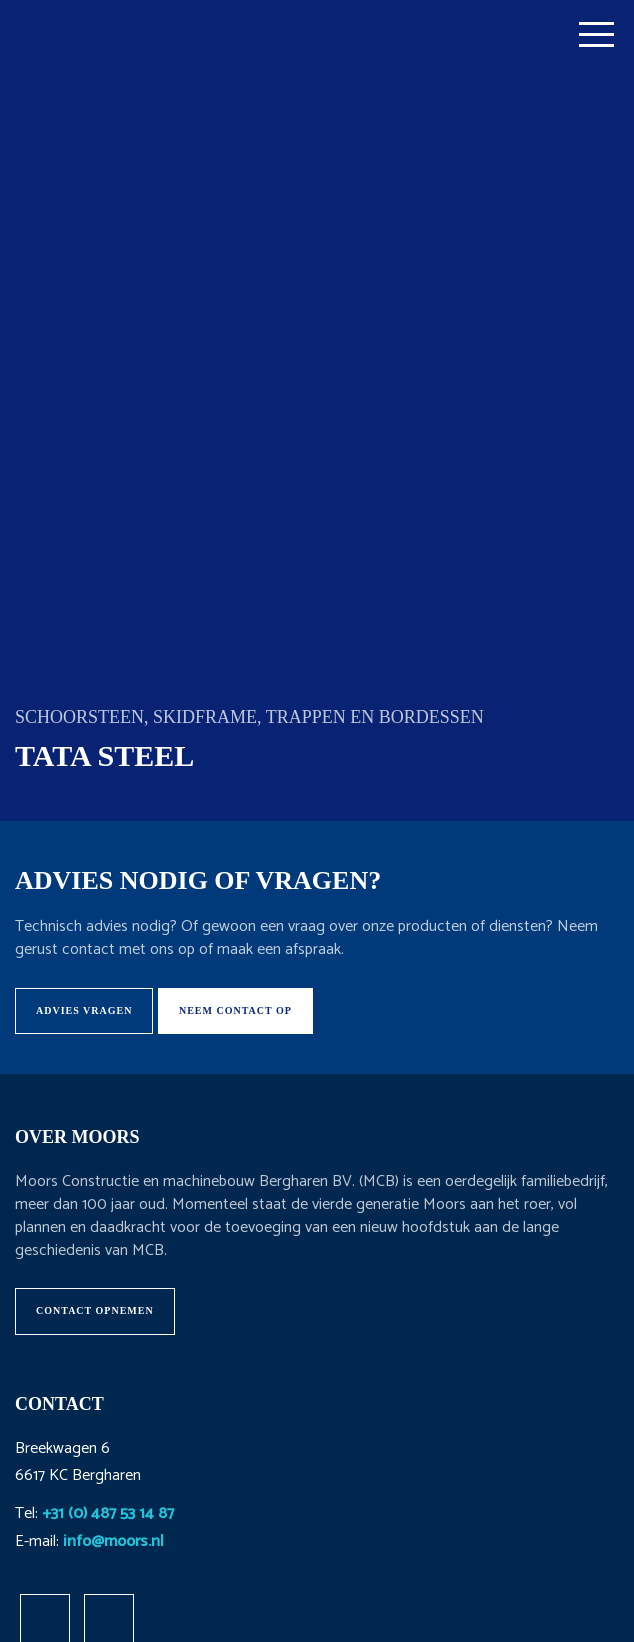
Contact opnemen (95, 1310)
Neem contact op (235, 1010)
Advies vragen (84, 1010)
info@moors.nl (113, 1541)
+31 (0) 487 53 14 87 (108, 1513)
